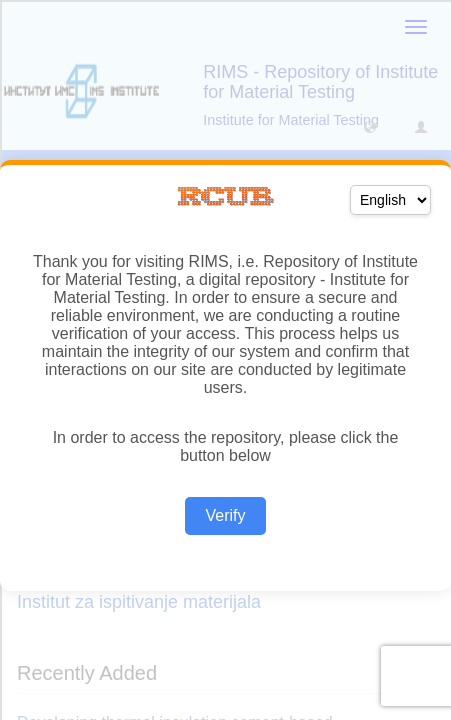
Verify (225, 515)
